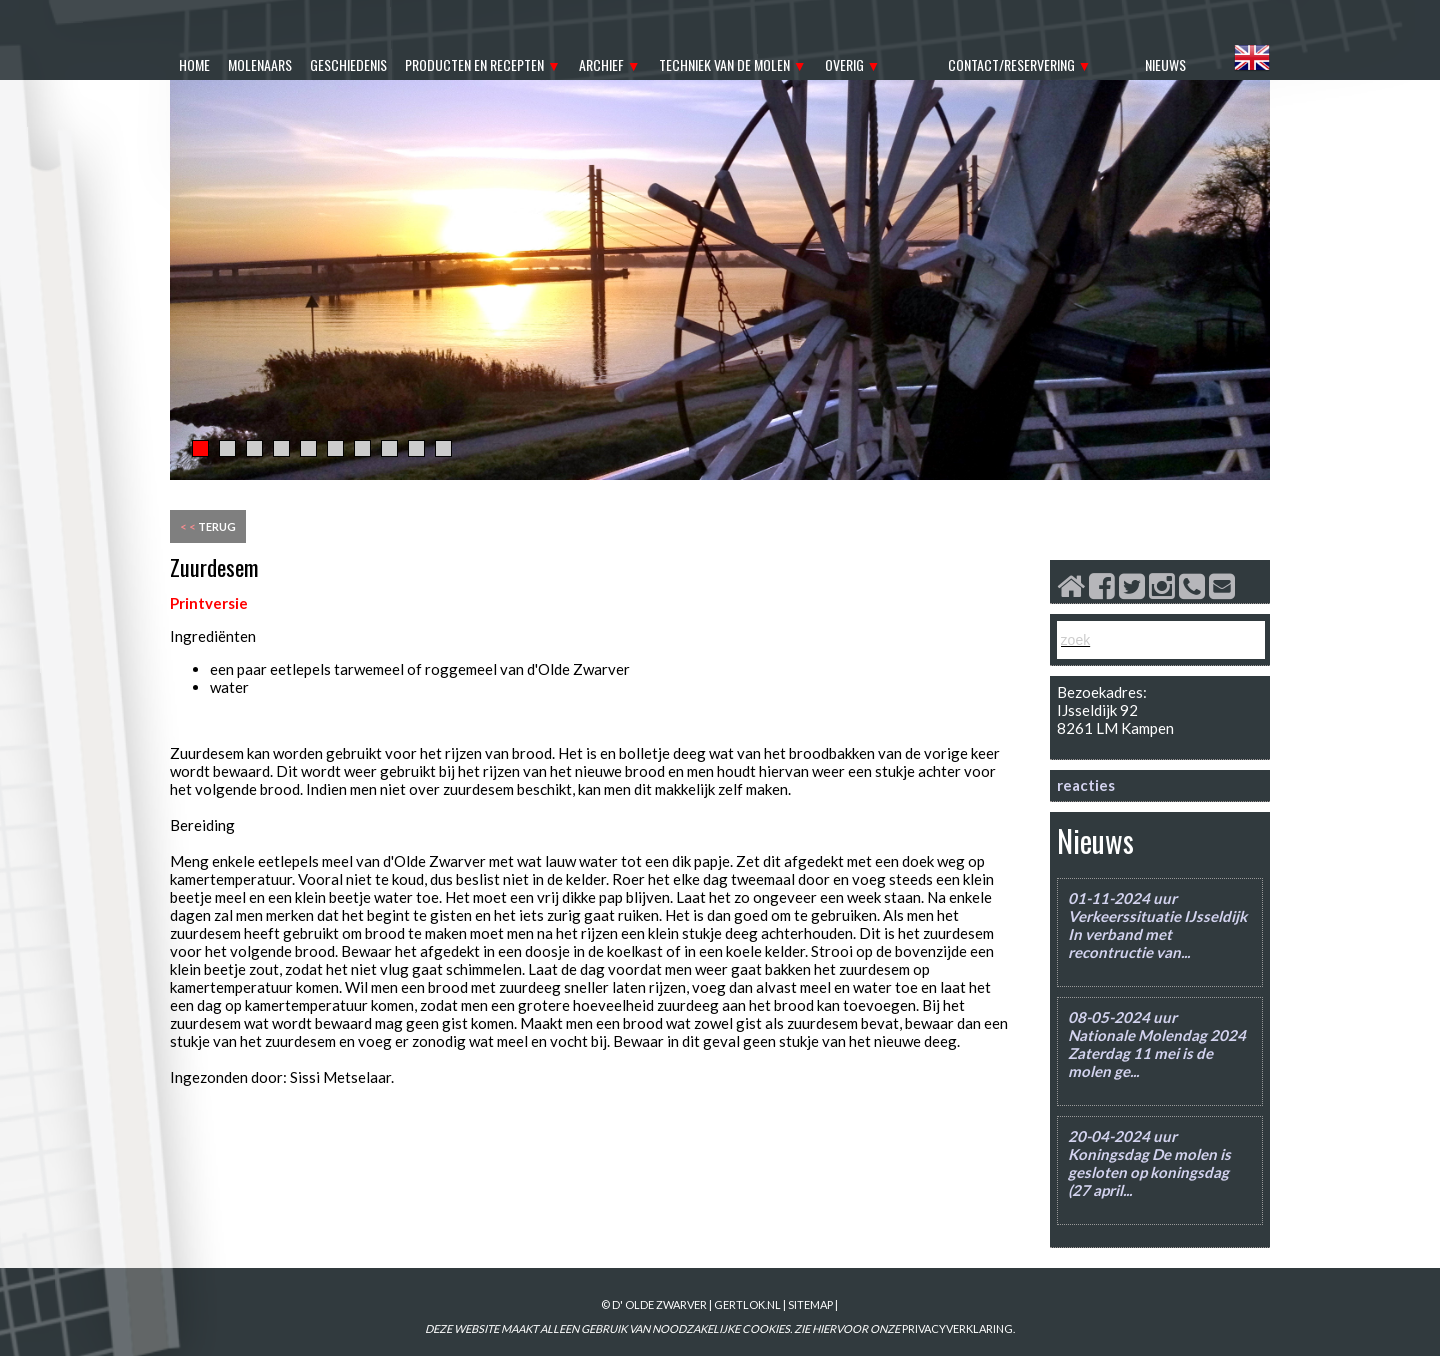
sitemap (810, 1304)
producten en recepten (474, 64)
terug (208, 526)
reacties (1086, 785)
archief (601, 64)
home (194, 64)
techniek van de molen (724, 64)
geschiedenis (348, 64)
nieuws (1165, 64)
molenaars (260, 64)
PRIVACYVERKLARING (957, 1328)
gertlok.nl (747, 1304)
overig (844, 64)
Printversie (209, 603)
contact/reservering (1011, 64)
